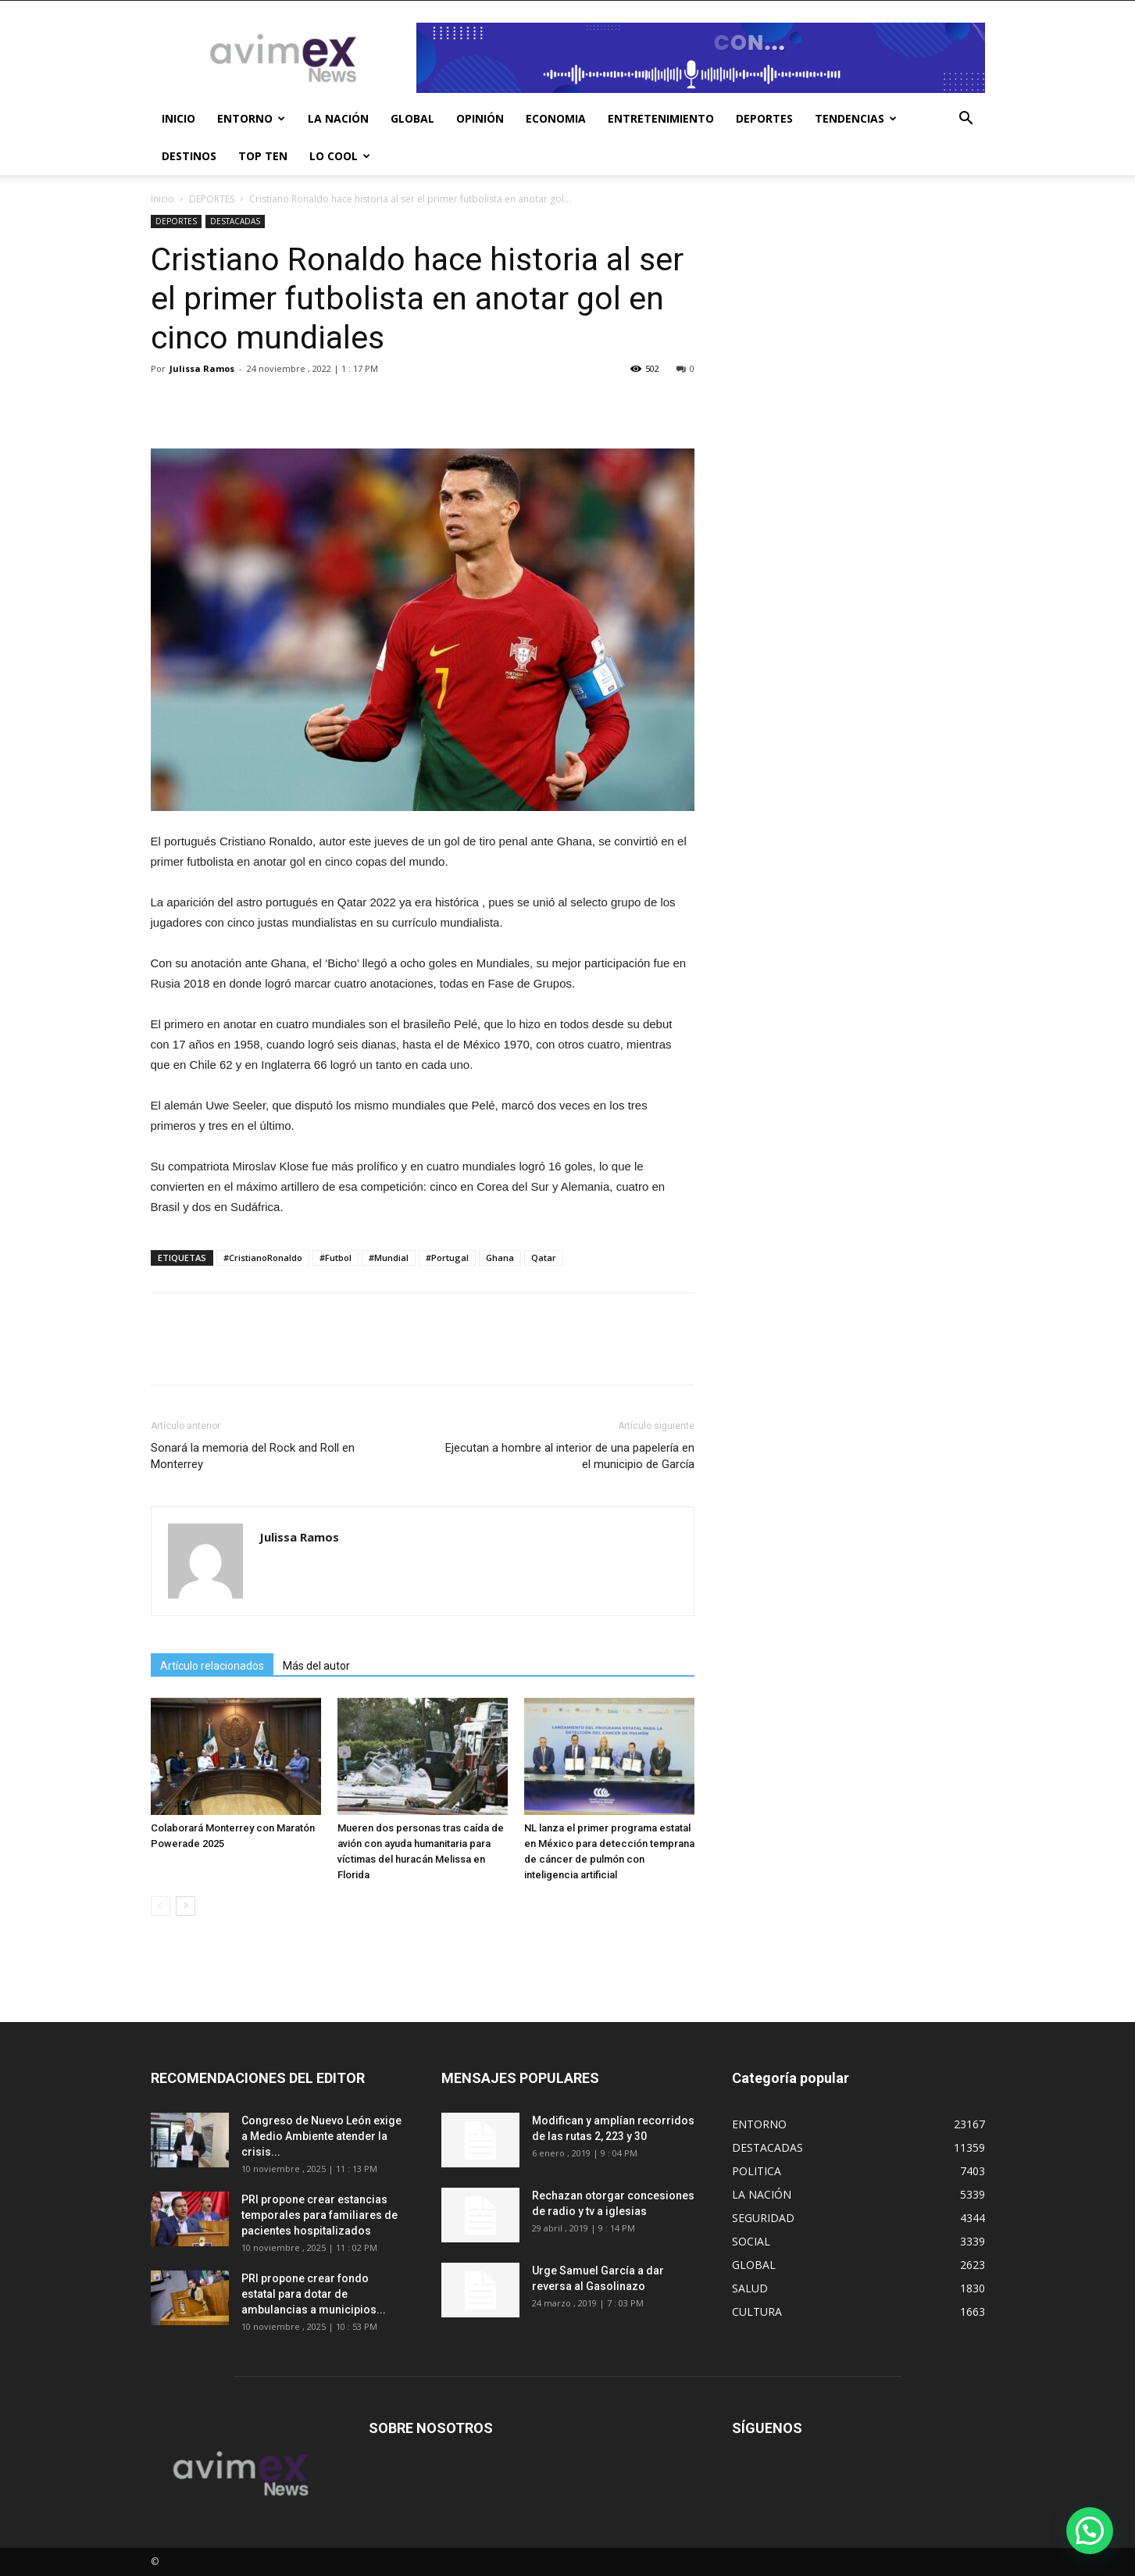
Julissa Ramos (202, 368)
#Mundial (389, 1257)
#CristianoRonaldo (262, 1257)
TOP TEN (262, 155)
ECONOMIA (556, 118)
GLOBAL (412, 118)
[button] (966, 120)
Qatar (543, 1257)
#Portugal (447, 1257)
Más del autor (316, 1666)
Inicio (162, 198)
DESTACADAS (235, 221)
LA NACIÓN (338, 118)
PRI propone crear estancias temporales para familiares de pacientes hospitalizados (319, 2215)
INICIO (178, 118)
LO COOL (339, 155)
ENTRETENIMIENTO (661, 118)
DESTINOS (189, 155)
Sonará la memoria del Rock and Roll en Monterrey (253, 1456)
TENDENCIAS (856, 118)
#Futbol (335, 1257)
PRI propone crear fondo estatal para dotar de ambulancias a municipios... (313, 2294)
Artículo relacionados (212, 1666)
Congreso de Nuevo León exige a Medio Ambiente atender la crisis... (321, 2136)
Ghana (500, 1257)
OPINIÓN (480, 118)
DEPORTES (764, 118)
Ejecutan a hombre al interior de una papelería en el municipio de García (569, 1456)
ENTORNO (251, 118)
